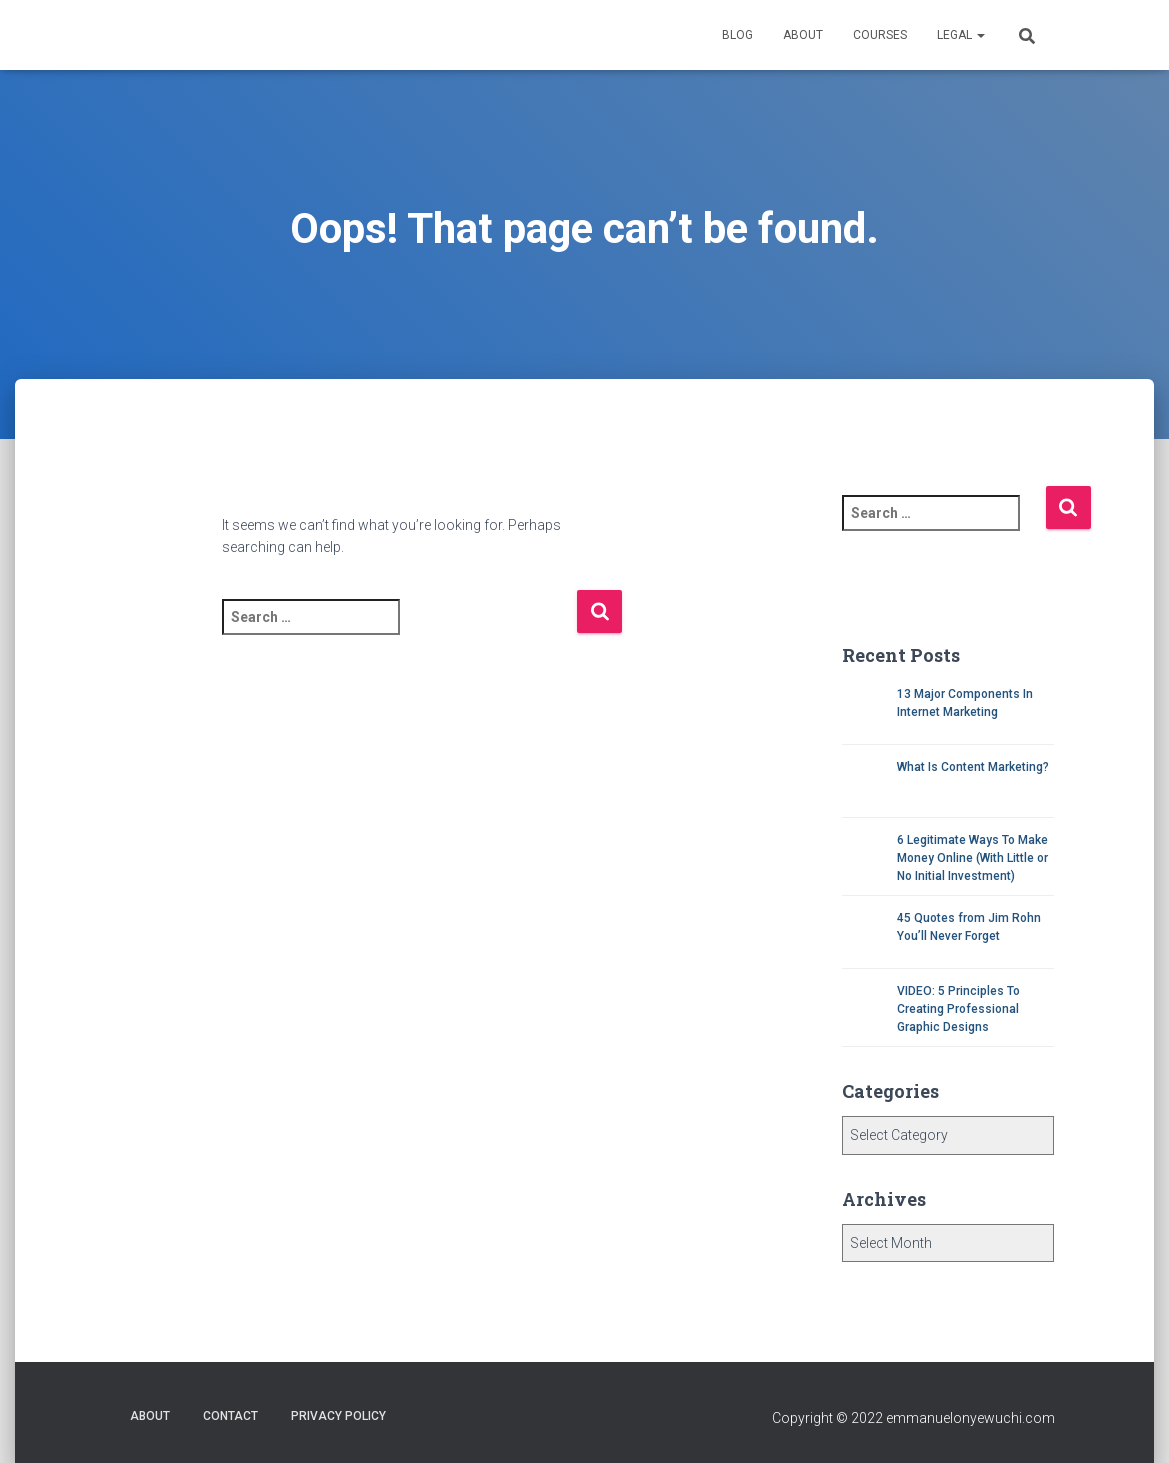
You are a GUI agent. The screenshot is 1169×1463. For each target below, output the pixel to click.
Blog (737, 35)
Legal (961, 35)
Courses (880, 35)
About (803, 35)
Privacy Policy (338, 1416)
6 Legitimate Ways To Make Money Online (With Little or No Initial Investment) (972, 858)
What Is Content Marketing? (973, 767)
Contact (230, 1416)
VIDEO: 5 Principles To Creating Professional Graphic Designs (958, 1009)
